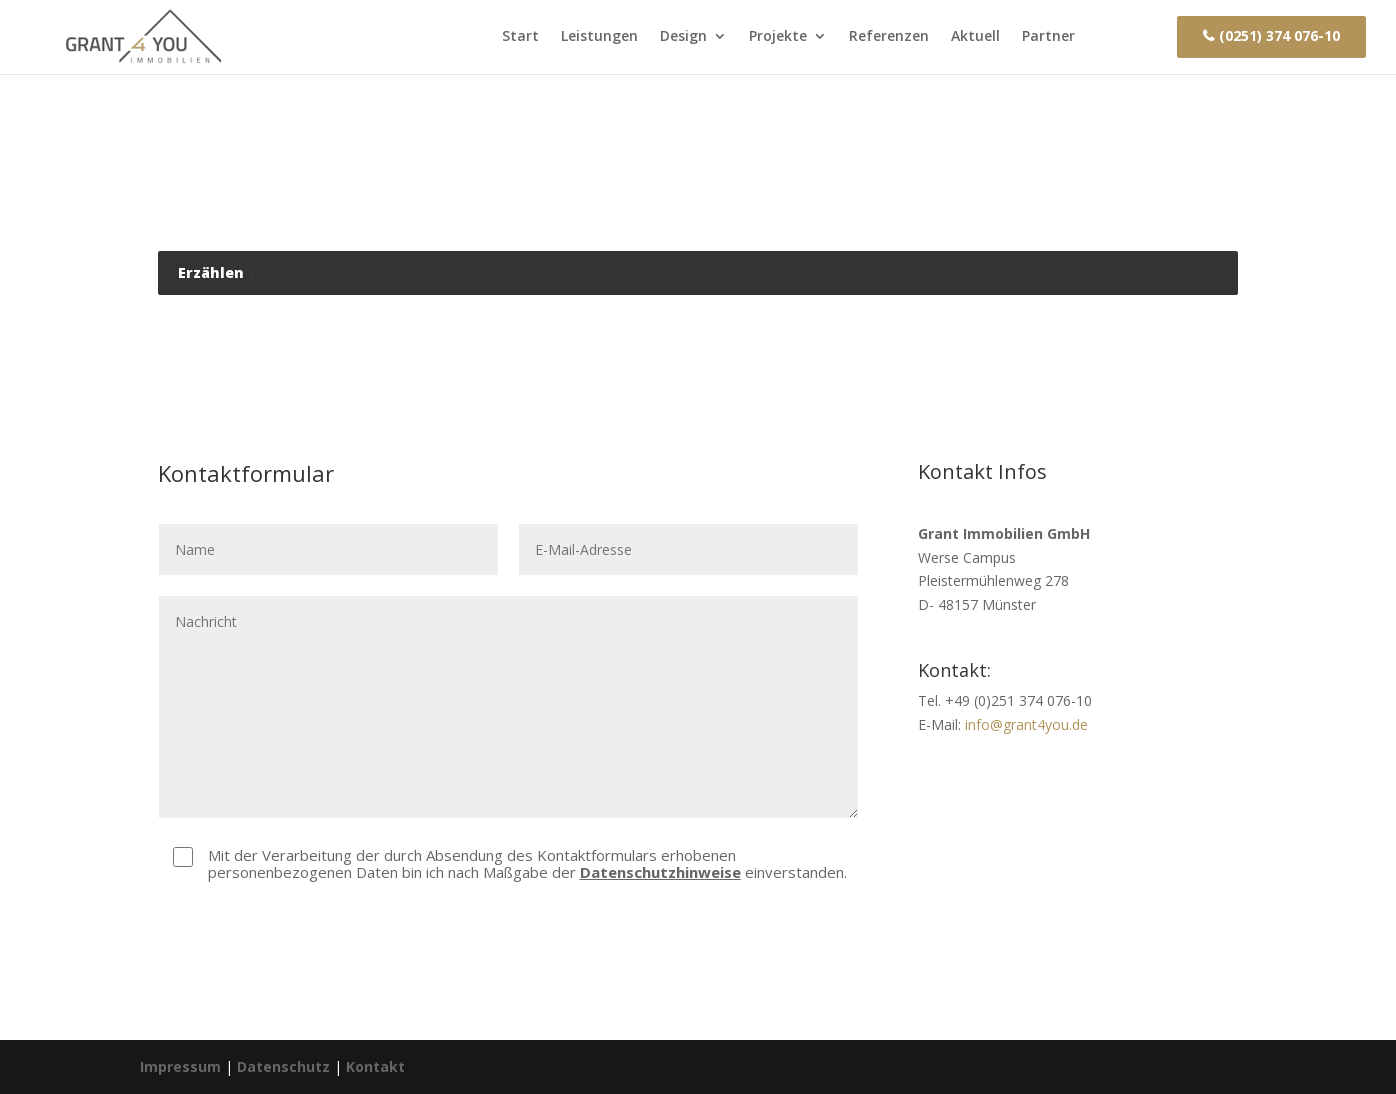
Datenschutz (283, 1066)
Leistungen (599, 36)
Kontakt (1126, 36)
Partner (1048, 36)
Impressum (180, 1066)
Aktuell (975, 36)
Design (683, 36)
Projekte (778, 36)
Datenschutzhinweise (660, 872)
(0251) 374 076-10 (1279, 36)
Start (520, 36)
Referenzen (889, 36)
